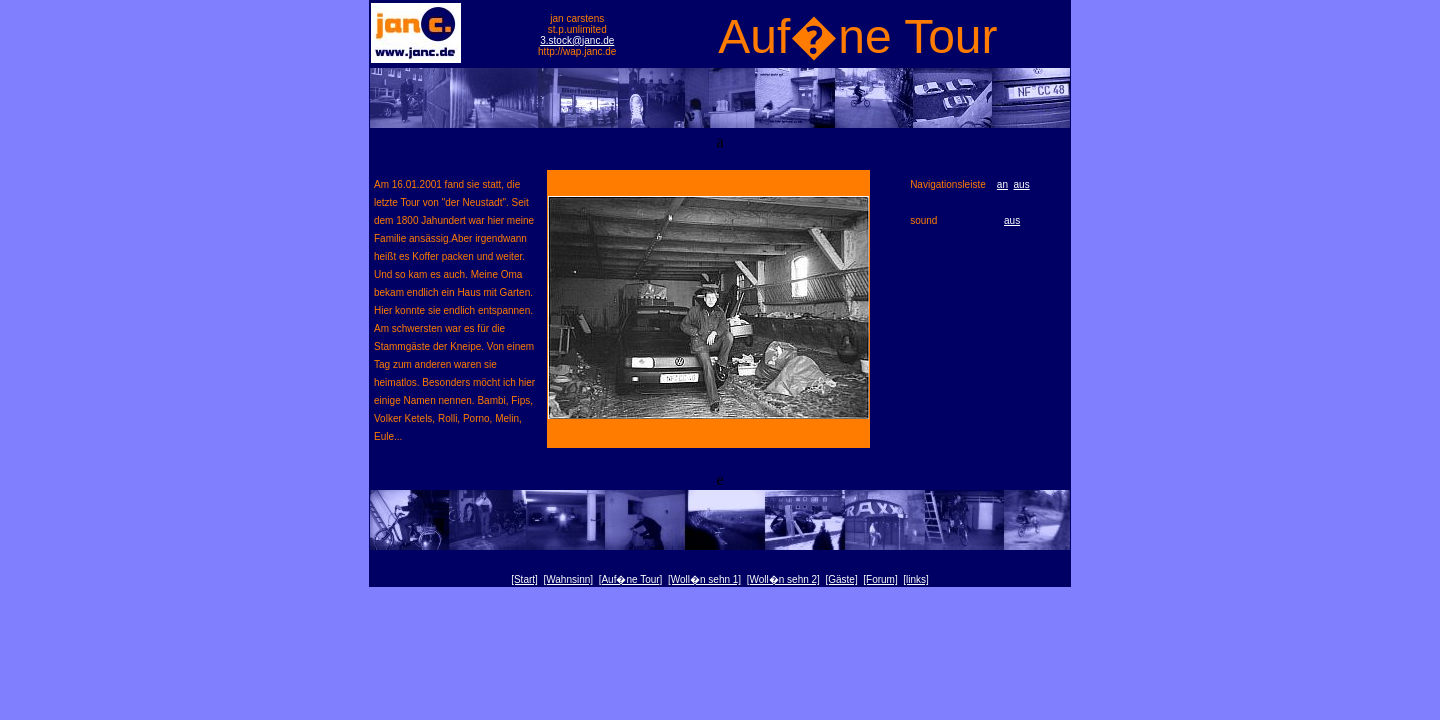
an (1002, 184)
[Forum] (880, 579)
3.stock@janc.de (577, 40)
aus (1022, 184)
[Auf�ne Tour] (631, 579)
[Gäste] (841, 579)
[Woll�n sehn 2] (783, 579)
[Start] (524, 579)
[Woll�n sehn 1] (704, 579)
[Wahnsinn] (568, 579)
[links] (916, 579)
